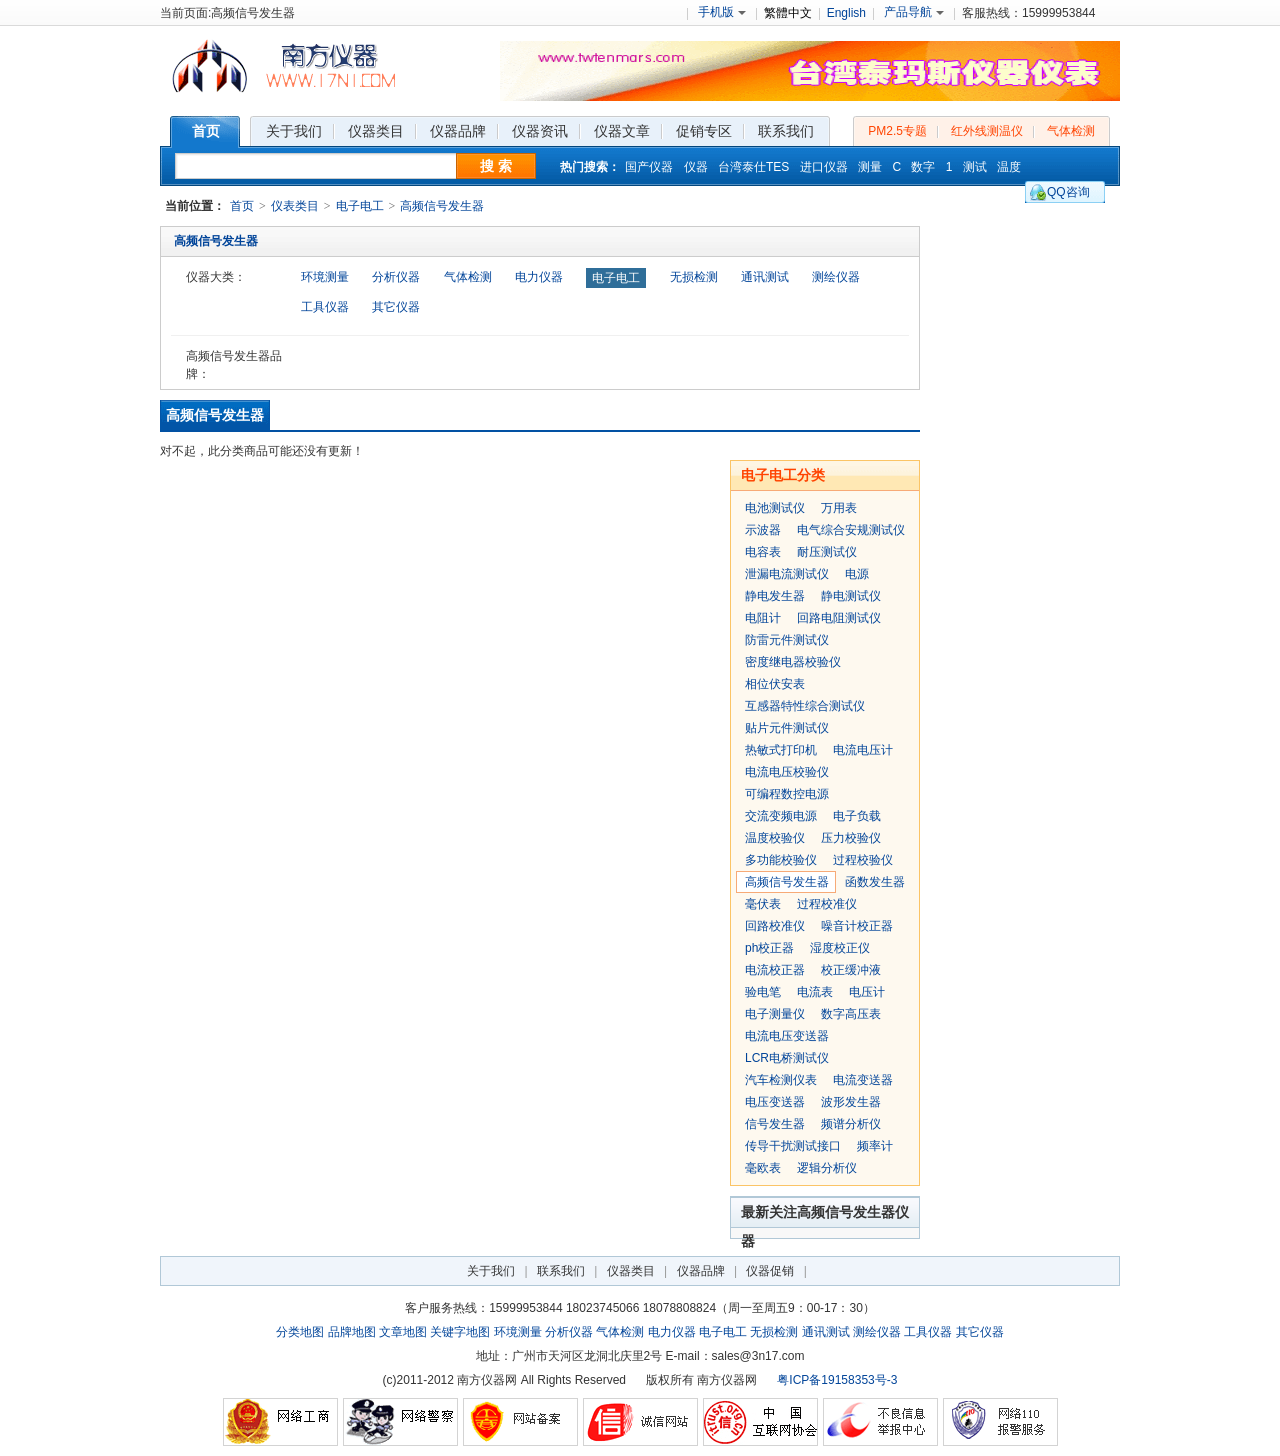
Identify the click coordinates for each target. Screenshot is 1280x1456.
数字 (923, 167)
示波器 (763, 530)
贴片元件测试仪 (787, 728)
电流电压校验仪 (787, 772)
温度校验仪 (775, 838)
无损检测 (694, 277)
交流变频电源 (781, 816)
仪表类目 (295, 206)
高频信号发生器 (442, 206)
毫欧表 (763, 1168)
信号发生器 (775, 1124)
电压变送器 (775, 1102)
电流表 (815, 992)
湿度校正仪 (840, 948)
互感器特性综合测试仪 (805, 706)
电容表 (763, 552)
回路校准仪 (775, 926)
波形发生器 (851, 1102)
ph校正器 (769, 948)
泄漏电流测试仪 (787, 574)
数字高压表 (851, 1014)
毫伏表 (763, 904)
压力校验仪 (851, 838)
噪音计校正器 (857, 926)
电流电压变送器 (787, 1036)
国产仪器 (649, 167)
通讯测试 (765, 277)
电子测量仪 (775, 1014)
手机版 (722, 12)
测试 (975, 167)
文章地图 (403, 1332)
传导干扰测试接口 (793, 1146)
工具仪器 (325, 307)
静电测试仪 (851, 596)
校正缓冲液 (851, 970)
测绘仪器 (836, 277)
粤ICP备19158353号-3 (837, 1380)
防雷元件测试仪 (787, 640)
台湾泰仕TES (753, 167)
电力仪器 (539, 277)
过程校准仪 (827, 904)
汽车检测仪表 (781, 1080)
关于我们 (491, 1271)
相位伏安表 (775, 684)
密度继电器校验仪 (793, 662)
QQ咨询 (1068, 192)
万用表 (839, 508)
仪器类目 (631, 1271)
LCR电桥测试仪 (787, 1058)
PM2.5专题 (897, 131)
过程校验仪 (863, 860)
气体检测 (1071, 131)
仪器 (696, 167)
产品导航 (914, 12)
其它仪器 (396, 307)
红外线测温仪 (987, 131)
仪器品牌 (701, 1271)
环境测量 (325, 277)
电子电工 (360, 206)
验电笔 (763, 992)
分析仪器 (396, 277)
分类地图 (300, 1332)
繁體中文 (788, 13)
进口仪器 (824, 167)
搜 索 (496, 166)
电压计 (867, 992)
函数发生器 (875, 882)
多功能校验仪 (781, 860)
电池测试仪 (775, 508)
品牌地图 (352, 1332)
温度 (1009, 167)
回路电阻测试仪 (839, 618)
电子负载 (857, 816)
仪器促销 (770, 1271)
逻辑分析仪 (827, 1168)
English (846, 13)
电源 (857, 574)
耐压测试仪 (827, 552)
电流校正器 (775, 970)
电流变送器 (863, 1080)
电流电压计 (863, 750)
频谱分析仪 (851, 1124)
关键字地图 (460, 1332)
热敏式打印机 (781, 750)
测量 (870, 167)
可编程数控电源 (787, 794)
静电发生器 (775, 596)
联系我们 (561, 1271)
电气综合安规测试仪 (851, 530)
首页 (242, 206)
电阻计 (763, 618)
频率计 (875, 1146)
